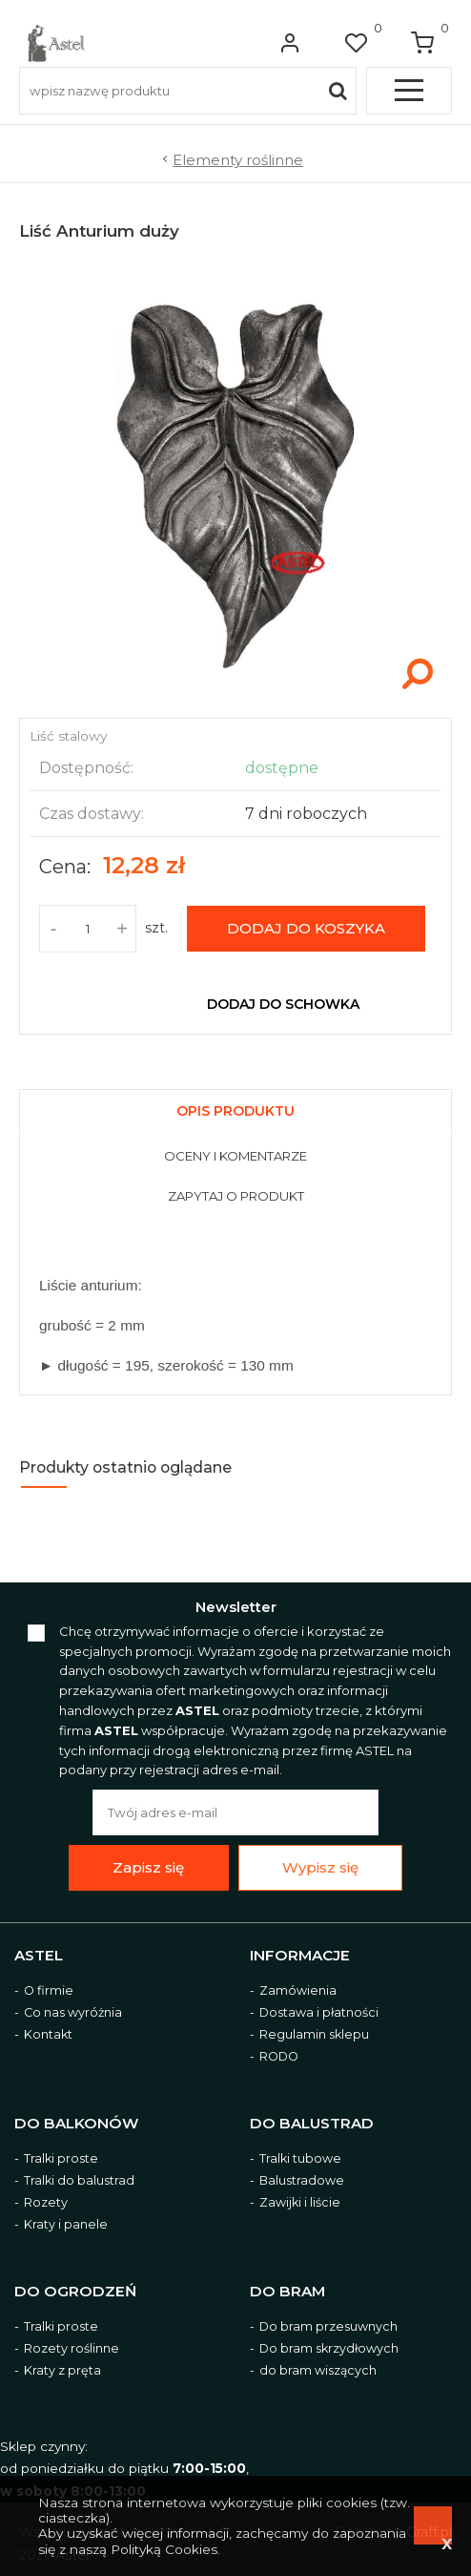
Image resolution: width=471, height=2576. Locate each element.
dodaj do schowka (283, 1004)
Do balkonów (76, 2123)
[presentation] (235, 1113)
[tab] (235, 1108)
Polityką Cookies (164, 2549)
